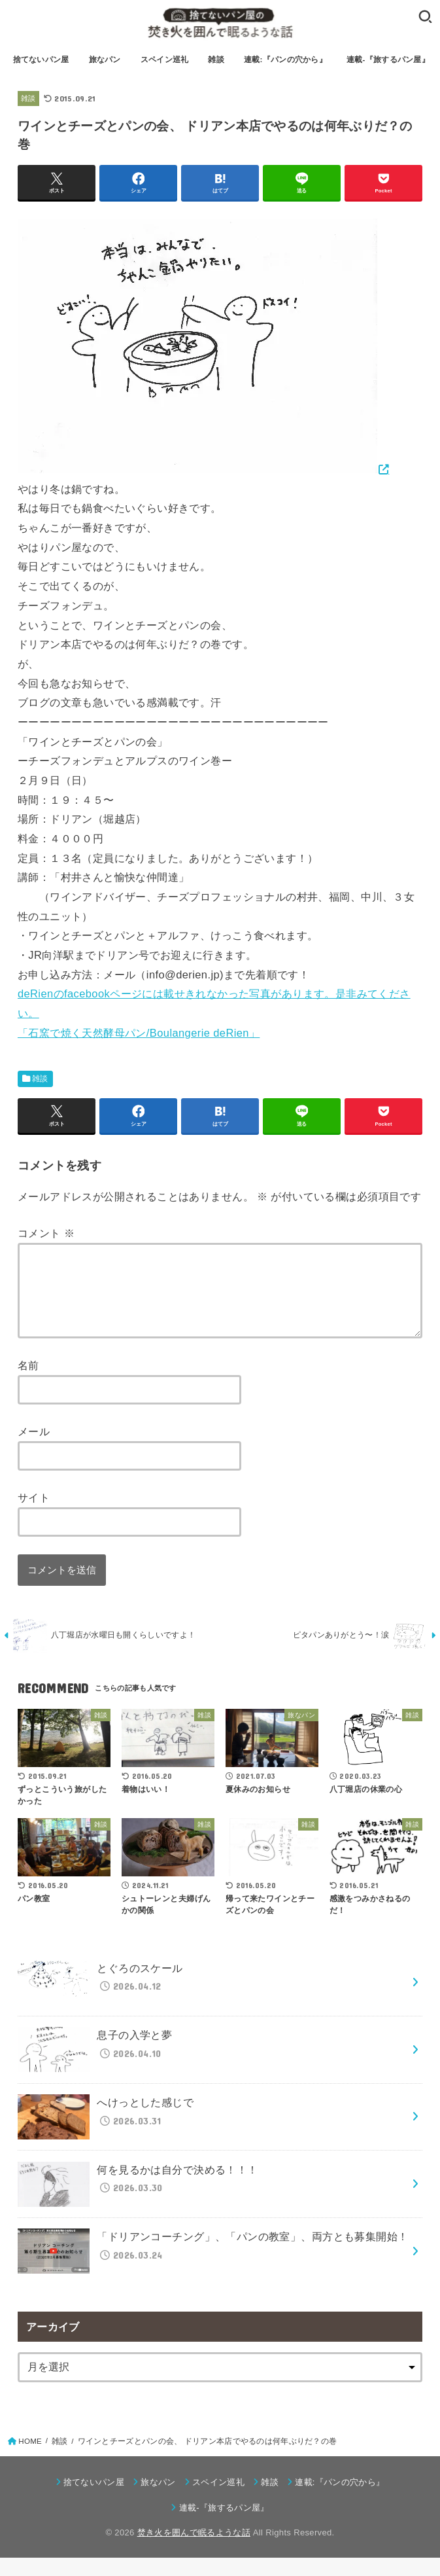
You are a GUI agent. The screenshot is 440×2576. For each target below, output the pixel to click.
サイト (34, 1513)
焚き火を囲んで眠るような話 (193, 2551)
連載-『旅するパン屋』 (388, 59)
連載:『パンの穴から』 (285, 59)
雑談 (216, 59)
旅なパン (105, 59)
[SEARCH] (425, 16)
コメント (46, 1233)
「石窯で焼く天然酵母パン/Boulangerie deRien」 (139, 1033)
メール (34, 1447)
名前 (28, 1381)
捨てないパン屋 (41, 59)
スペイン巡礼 (165, 59)
